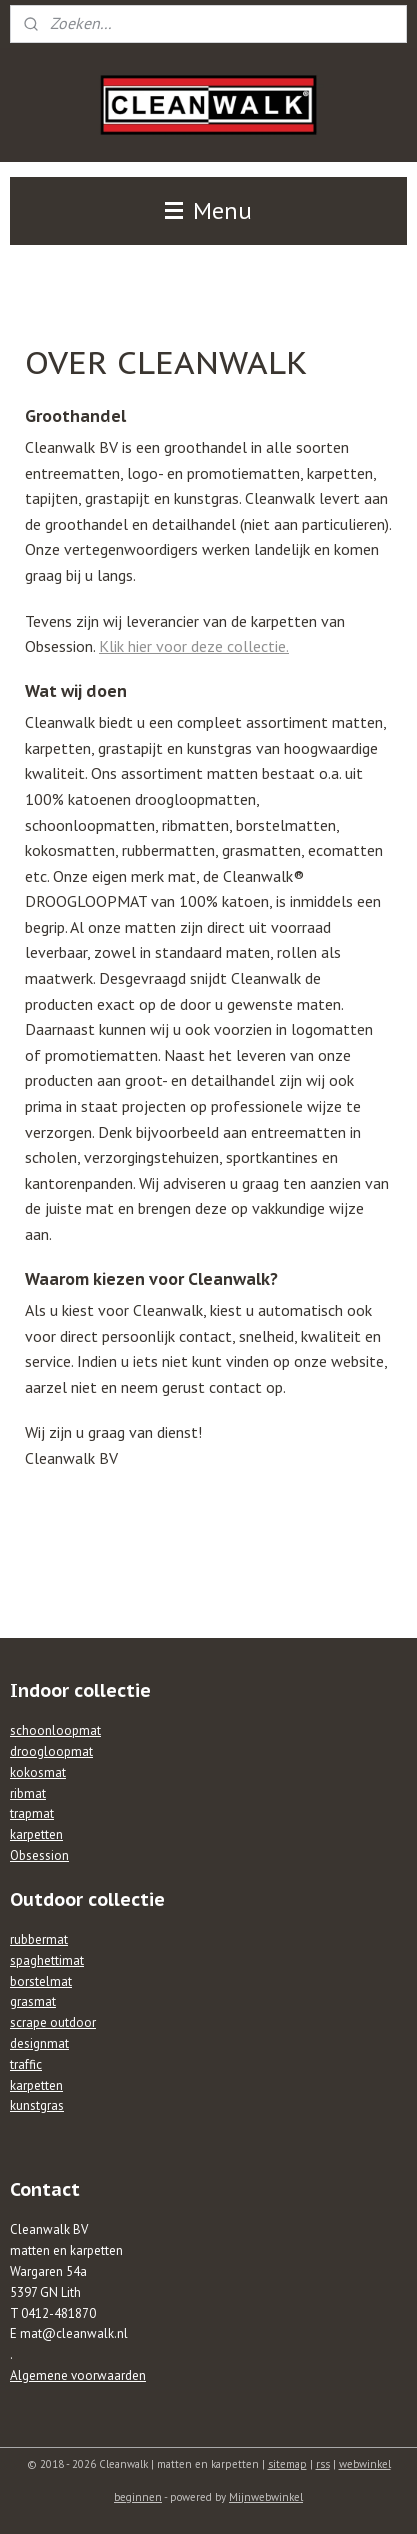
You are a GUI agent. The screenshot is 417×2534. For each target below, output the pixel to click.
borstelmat (41, 1981)
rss (323, 2464)
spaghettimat (47, 1960)
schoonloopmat (55, 1730)
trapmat (32, 1813)
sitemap (287, 2464)
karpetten (36, 1834)
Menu (208, 210)
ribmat (28, 1793)
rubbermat (39, 1939)
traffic (26, 2064)
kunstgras (37, 2105)
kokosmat (38, 1772)
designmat (39, 2043)
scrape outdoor (53, 2022)
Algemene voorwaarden (78, 2375)
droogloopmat (51, 1751)
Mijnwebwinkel (266, 2497)
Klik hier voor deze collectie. (194, 646)
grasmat (33, 2001)
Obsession (39, 1855)
